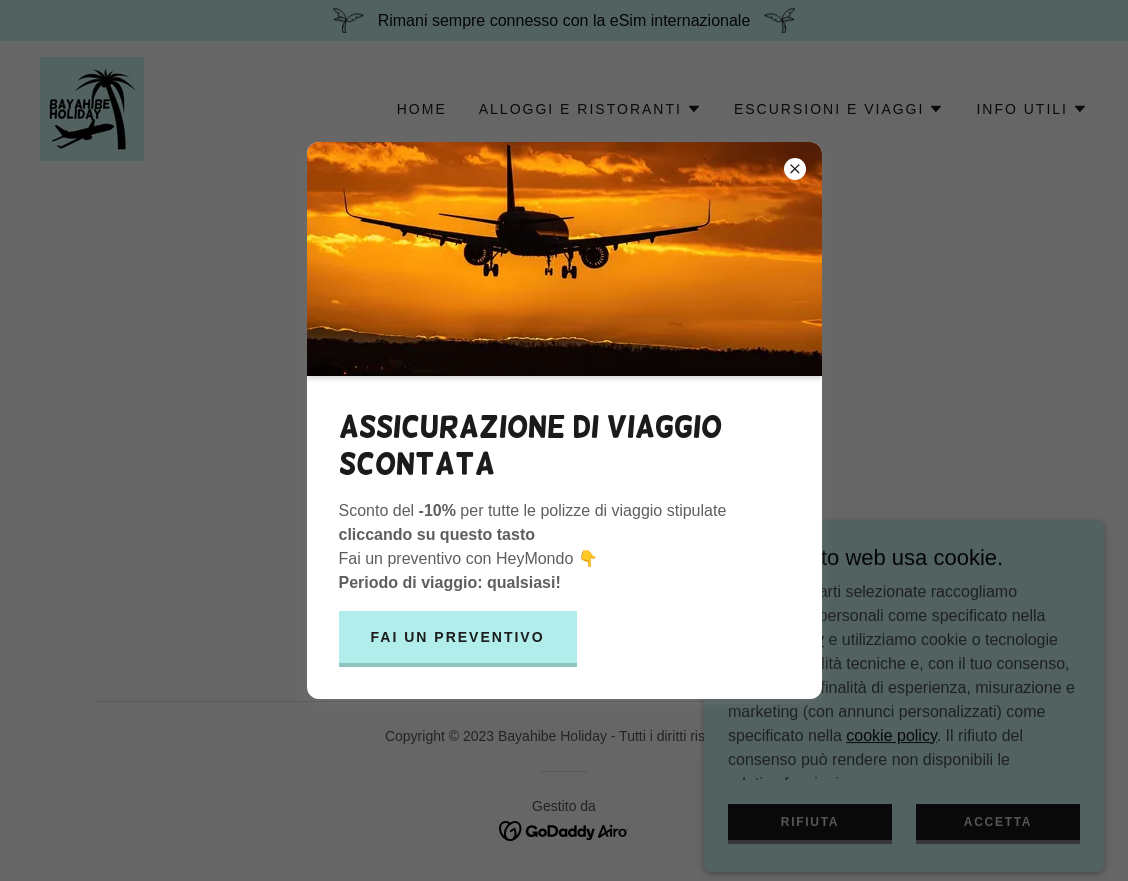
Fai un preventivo (458, 637)
